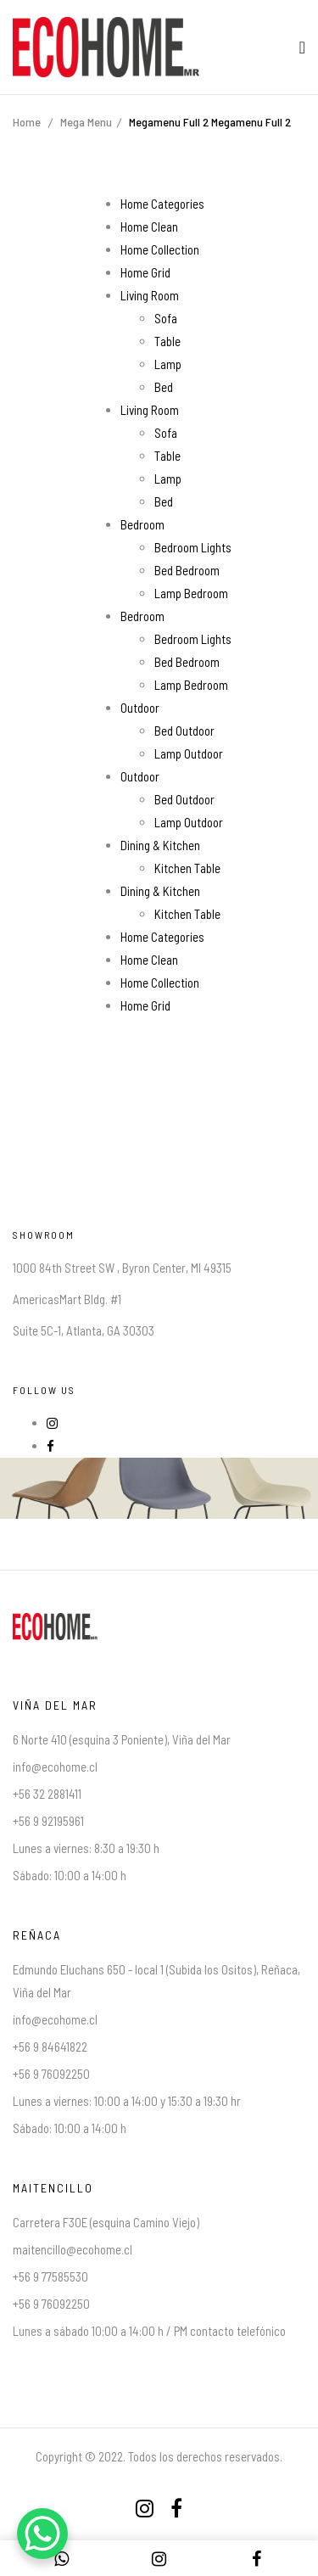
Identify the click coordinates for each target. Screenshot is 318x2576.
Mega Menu (86, 122)
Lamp (167, 364)
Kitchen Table (187, 868)
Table (167, 341)
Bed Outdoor (184, 730)
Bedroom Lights (193, 547)
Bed (163, 387)
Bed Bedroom (187, 570)
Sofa (165, 318)
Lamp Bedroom (191, 593)
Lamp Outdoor (188, 753)
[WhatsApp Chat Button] (42, 2533)
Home (27, 122)
